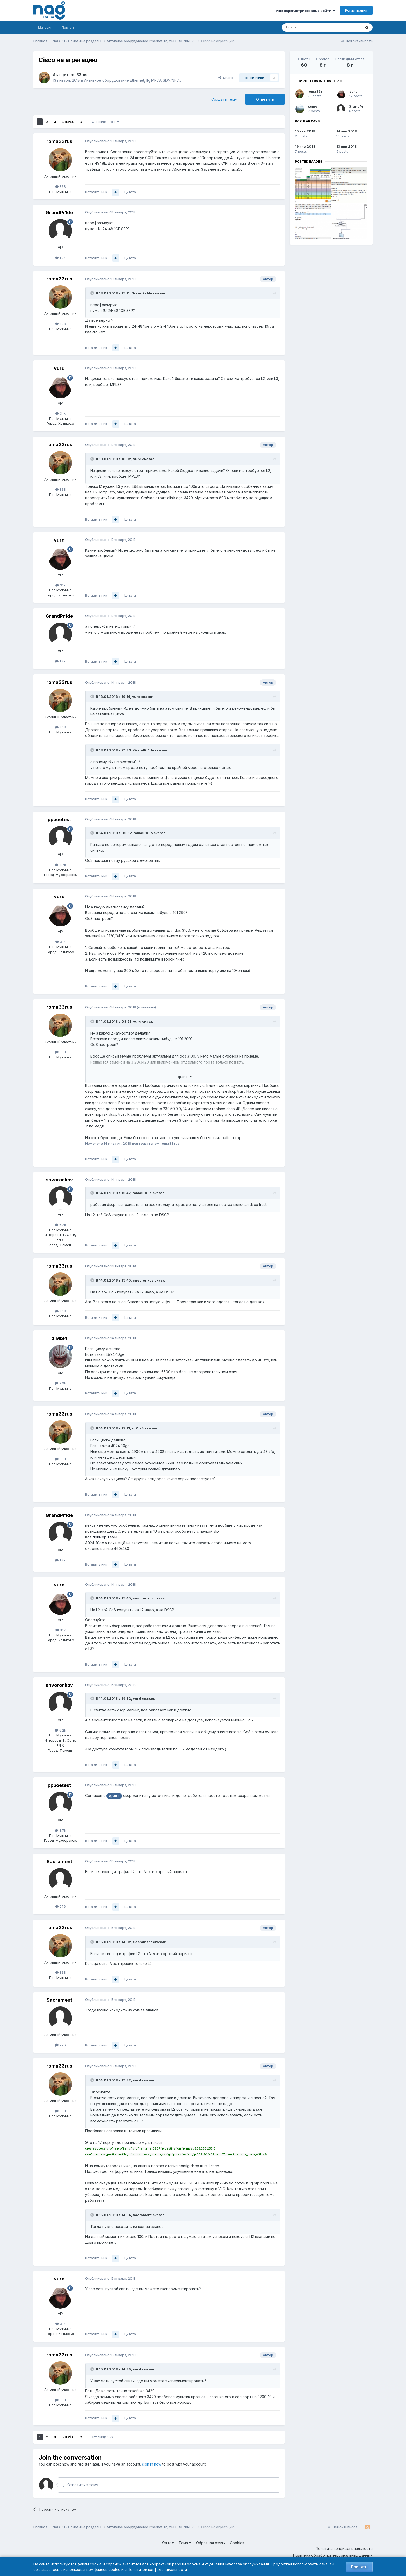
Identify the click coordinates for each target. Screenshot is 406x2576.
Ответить (265, 99)
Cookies (237, 2543)
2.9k (60, 1383)
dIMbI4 (59, 1338)
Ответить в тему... (81, 2485)
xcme (312, 106)
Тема (185, 2543)
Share (225, 78)
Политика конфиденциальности (344, 2548)
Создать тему (224, 99)
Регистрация (356, 10)
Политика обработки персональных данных (333, 2555)
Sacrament (59, 1861)
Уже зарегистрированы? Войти (305, 11)
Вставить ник (96, 192)
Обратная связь (210, 2543)
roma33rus (77, 74)
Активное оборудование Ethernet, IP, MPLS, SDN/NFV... (132, 80)
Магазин (45, 27)
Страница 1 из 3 (105, 122)
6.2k (60, 1225)
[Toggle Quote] (92, 293)
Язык (168, 2543)
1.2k (60, 258)
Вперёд (68, 122)
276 (60, 1906)
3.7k (60, 865)
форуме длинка (128, 2171)
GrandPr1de (59, 212)
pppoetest (59, 819)
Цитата (130, 192)
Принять (359, 2567)
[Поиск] (307, 27)
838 (60, 186)
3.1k (60, 413)
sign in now (151, 2464)
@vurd (114, 1796)
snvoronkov (59, 1179)
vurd (59, 368)
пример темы (105, 1537)
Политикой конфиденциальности (157, 2569)
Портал (68, 27)
